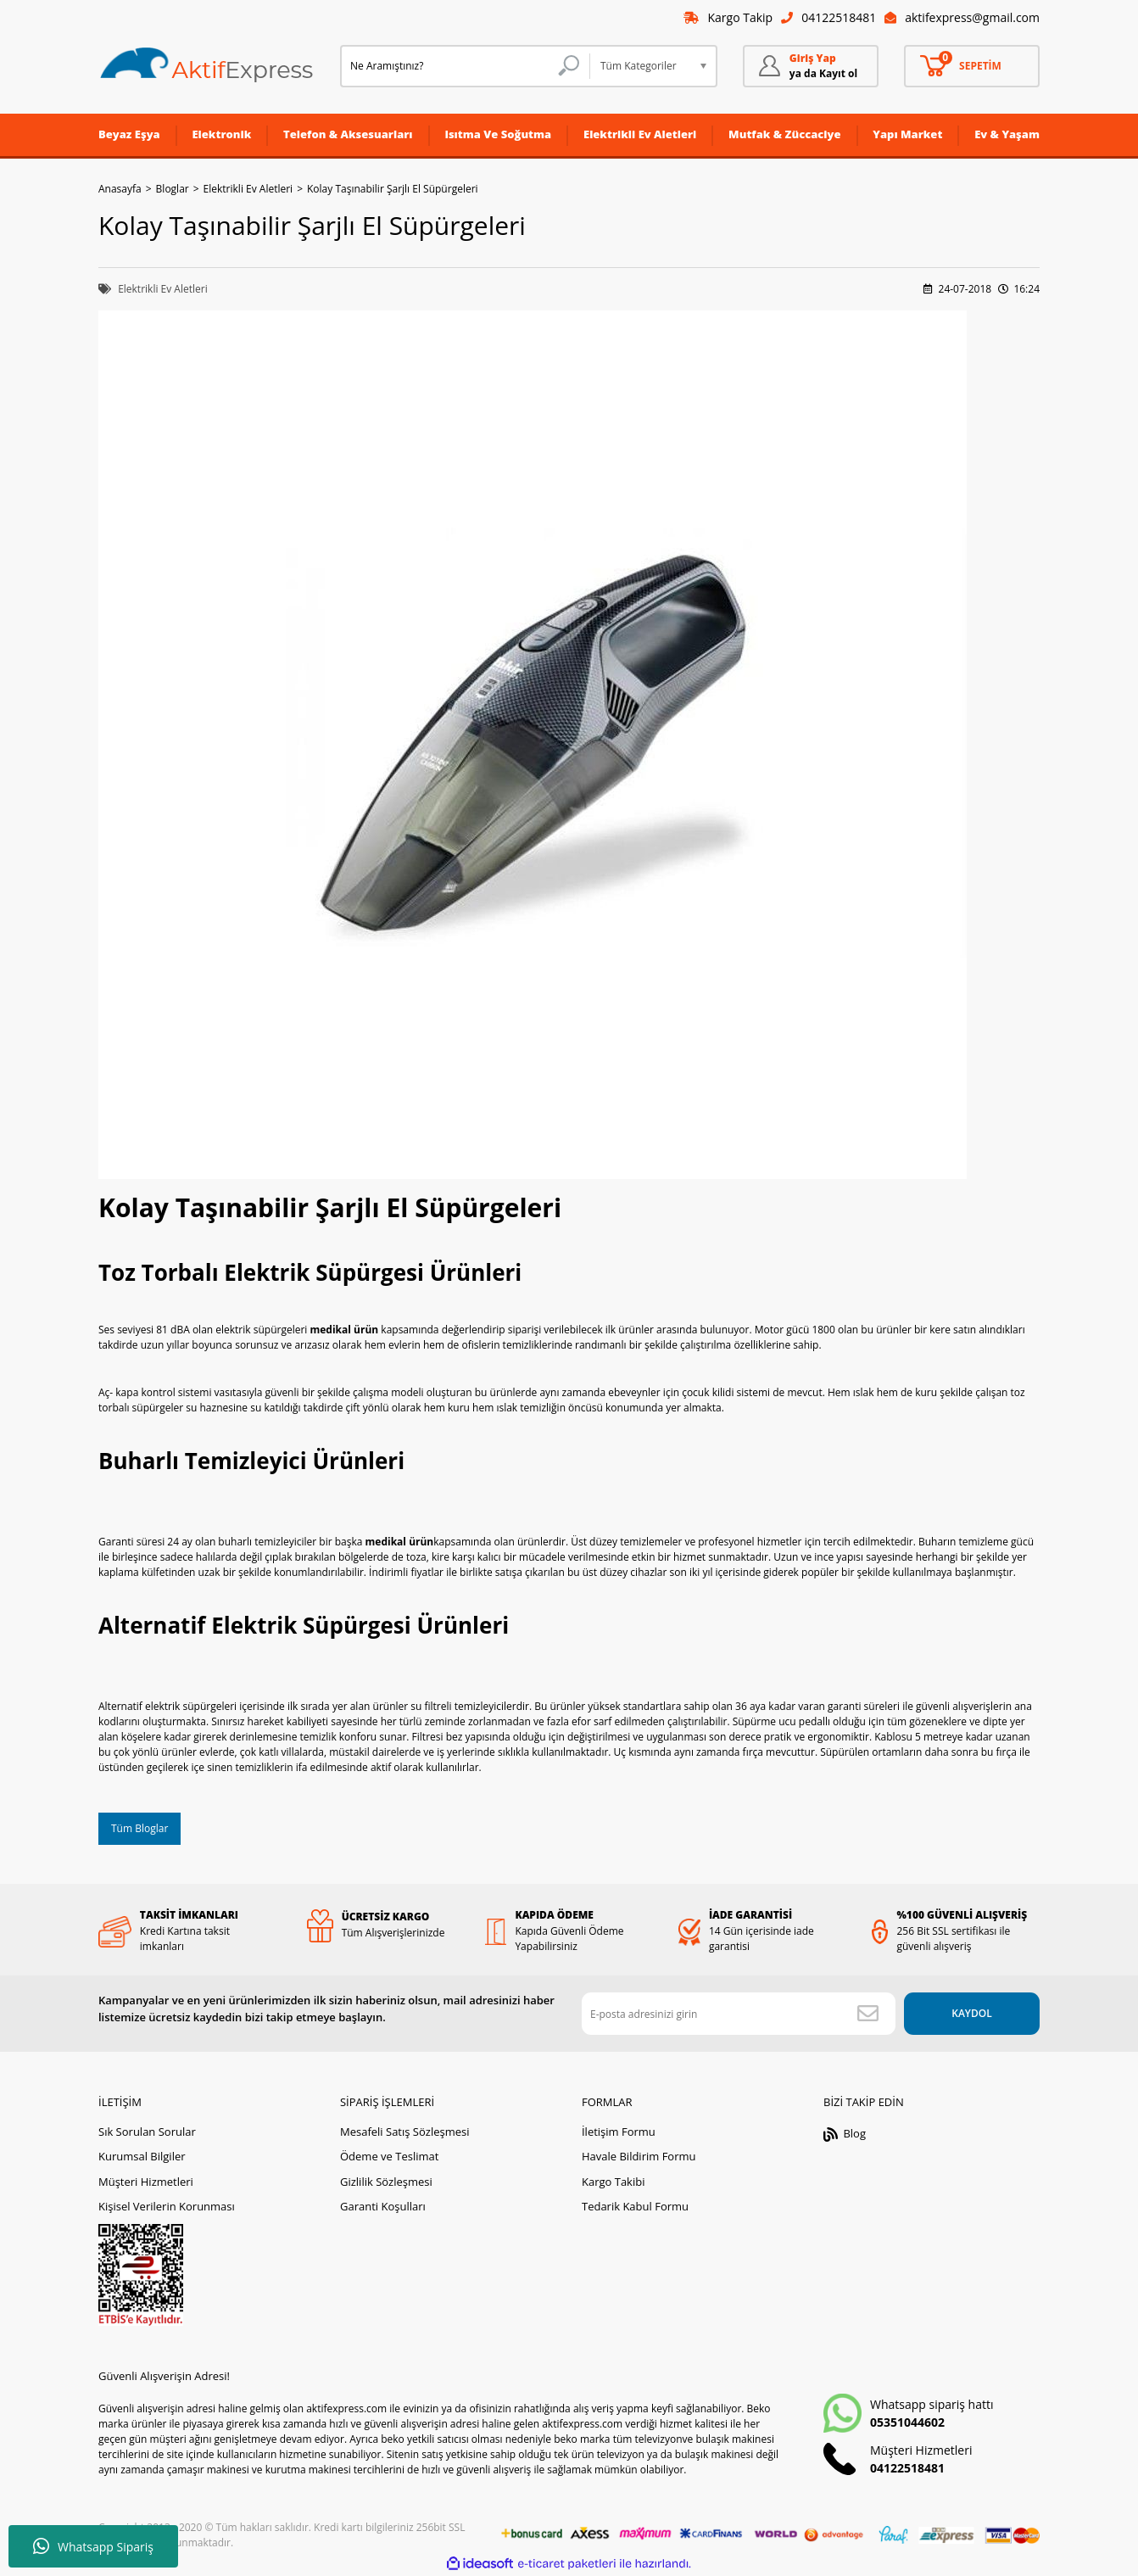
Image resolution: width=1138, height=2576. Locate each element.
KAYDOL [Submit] (971, 2013)
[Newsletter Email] (738, 2013)
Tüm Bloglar (139, 1828)
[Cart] (972, 66)
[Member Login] (811, 66)
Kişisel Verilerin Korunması (166, 2206)
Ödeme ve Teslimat (389, 2156)
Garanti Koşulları (383, 2206)
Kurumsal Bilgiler (142, 2156)
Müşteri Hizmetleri (145, 2181)
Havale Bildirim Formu (639, 2156)
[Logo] (207, 65)
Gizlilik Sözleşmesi (386, 2181)
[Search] (465, 66)
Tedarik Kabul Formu (635, 2206)
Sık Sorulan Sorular (147, 2131)
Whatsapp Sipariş (93, 2546)
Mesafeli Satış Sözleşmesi (405, 2131)
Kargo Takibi (613, 2181)
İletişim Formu (618, 2131)
